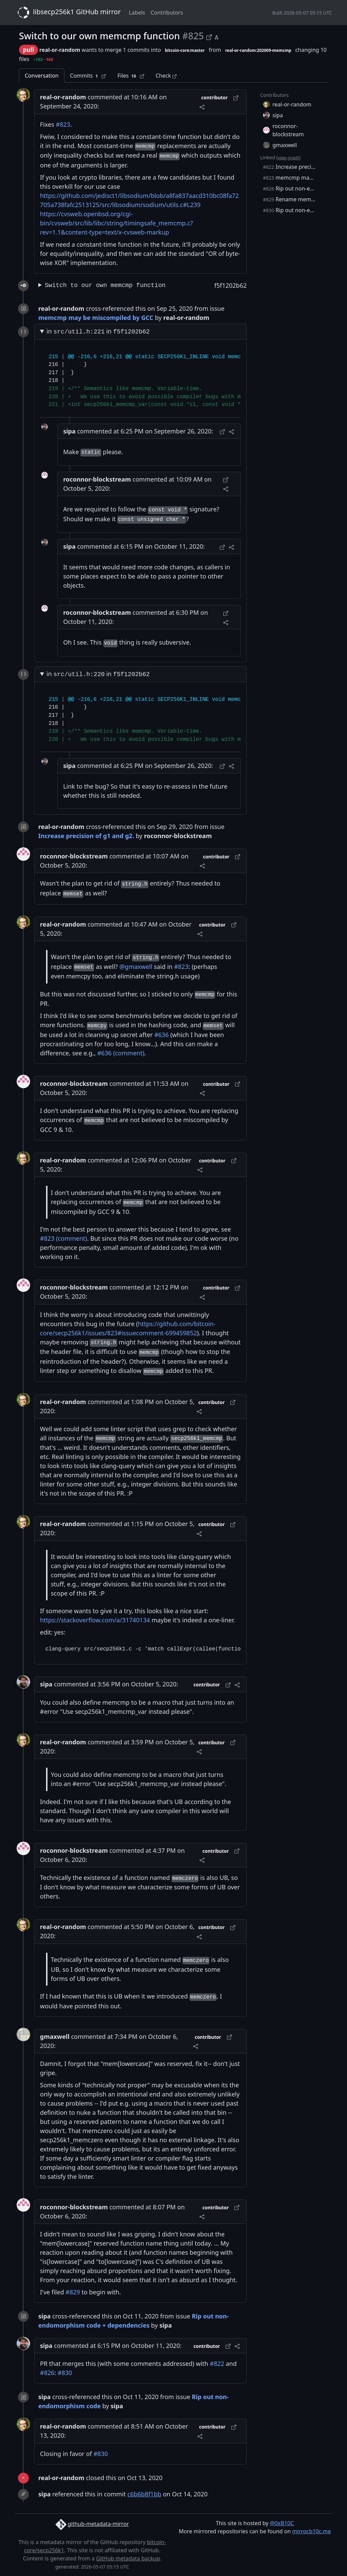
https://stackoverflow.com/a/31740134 (95, 1620)
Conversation (42, 75)
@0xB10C (282, 2523)
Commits (88, 76)
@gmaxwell (135, 966)
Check (166, 75)
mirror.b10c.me (311, 2531)
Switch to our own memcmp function (105, 285)
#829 (73, 2292)
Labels (137, 12)
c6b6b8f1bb (144, 2494)
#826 (47, 2373)
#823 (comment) (63, 1238)
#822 (217, 2363)
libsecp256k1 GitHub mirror (68, 12)
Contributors (166, 12)
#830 (65, 2373)
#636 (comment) (120, 1053)
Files (130, 76)
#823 (63, 124)
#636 (161, 1035)
